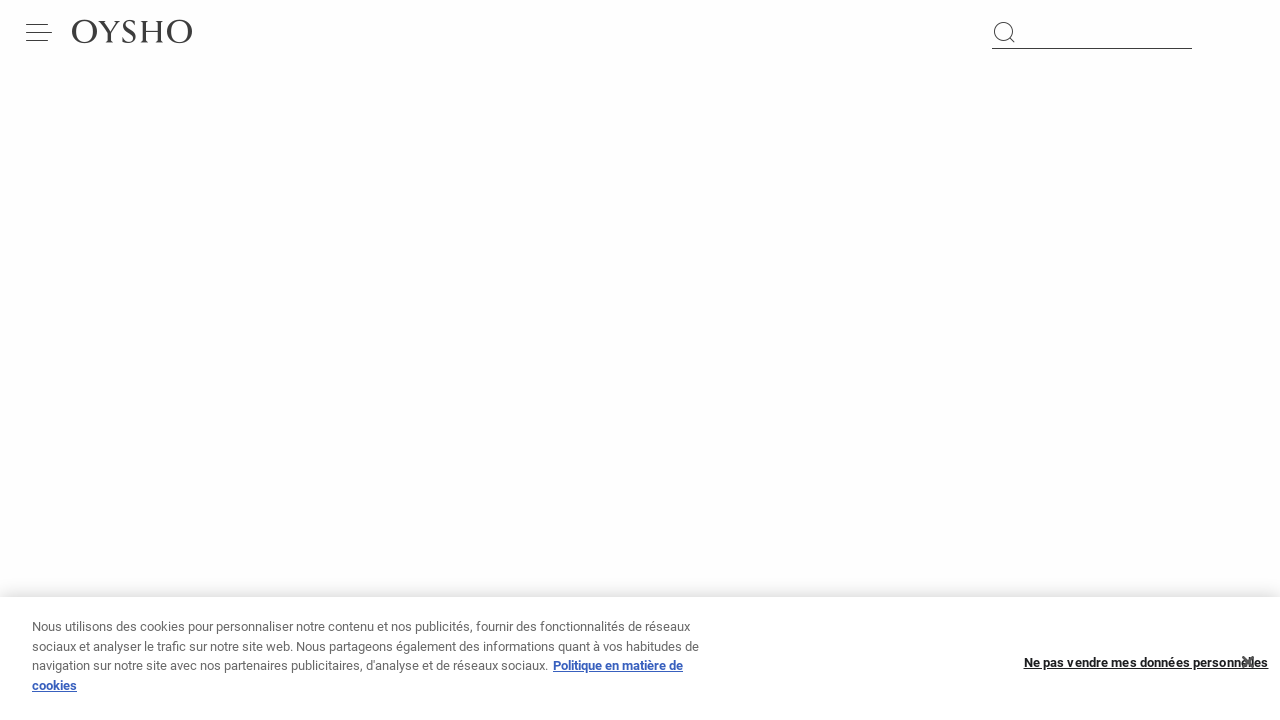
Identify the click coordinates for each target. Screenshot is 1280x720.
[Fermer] (1248, 669)
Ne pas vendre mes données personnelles (1146, 668)
